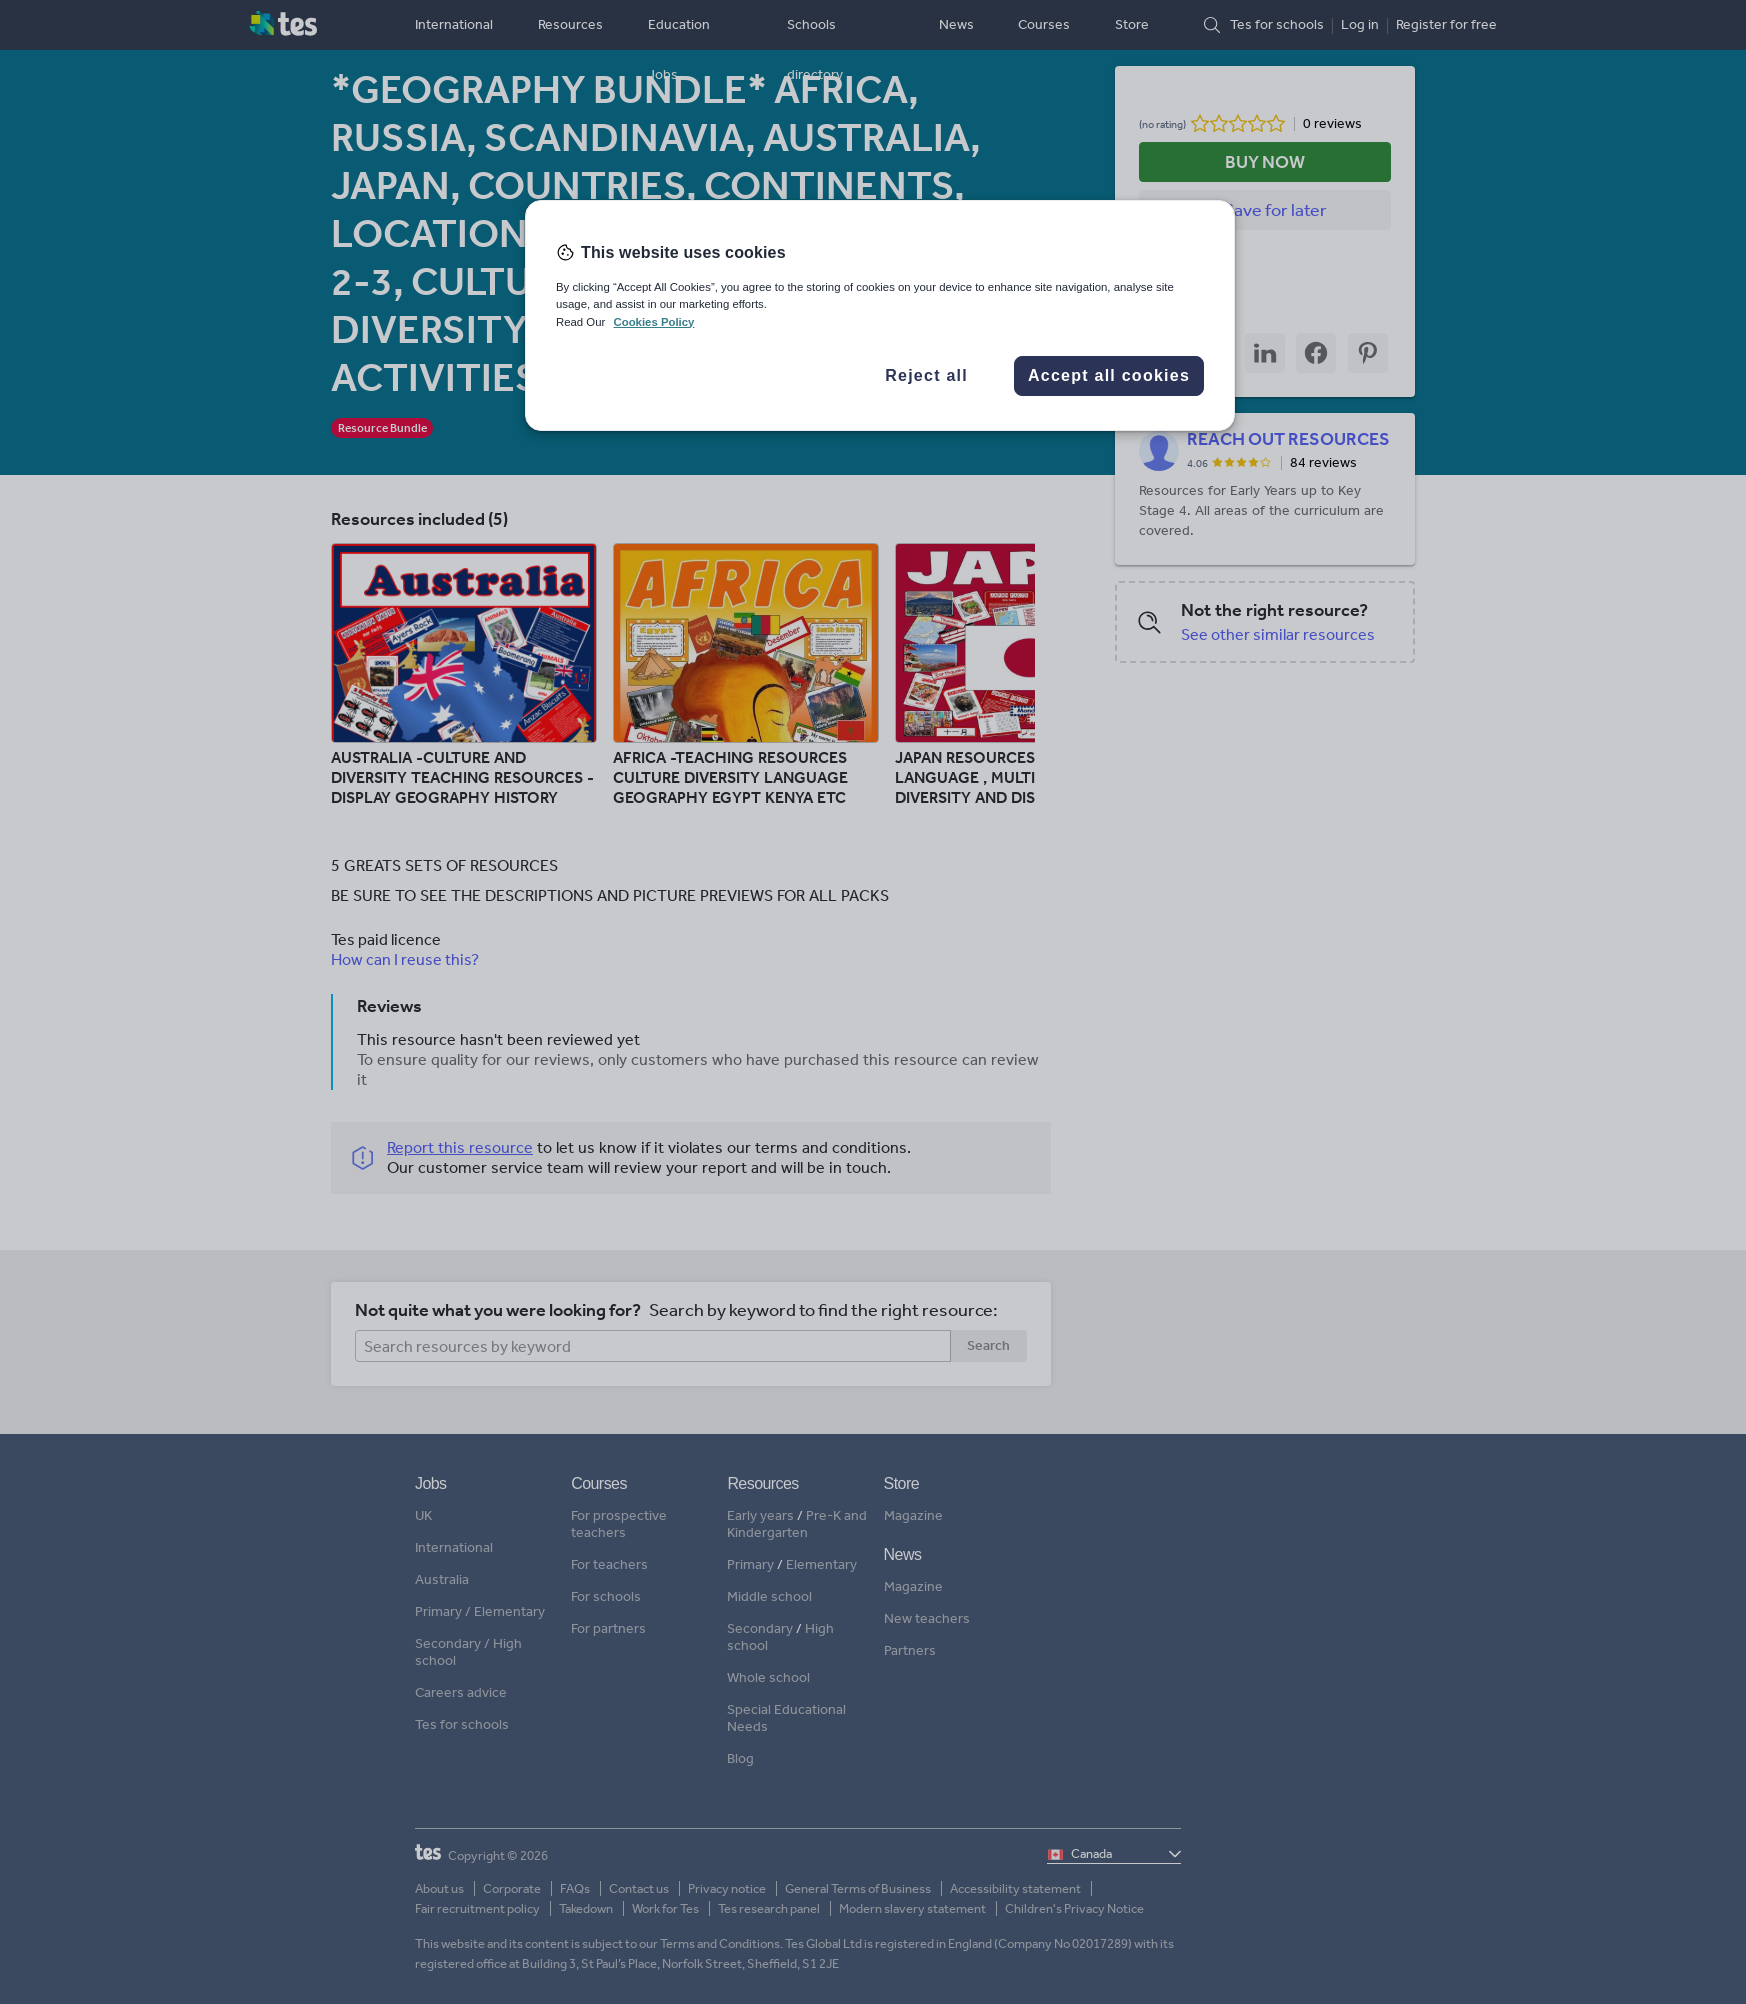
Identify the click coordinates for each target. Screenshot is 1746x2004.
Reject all (926, 375)
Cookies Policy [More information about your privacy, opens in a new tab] (653, 322)
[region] (880, 315)
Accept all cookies (1109, 375)
